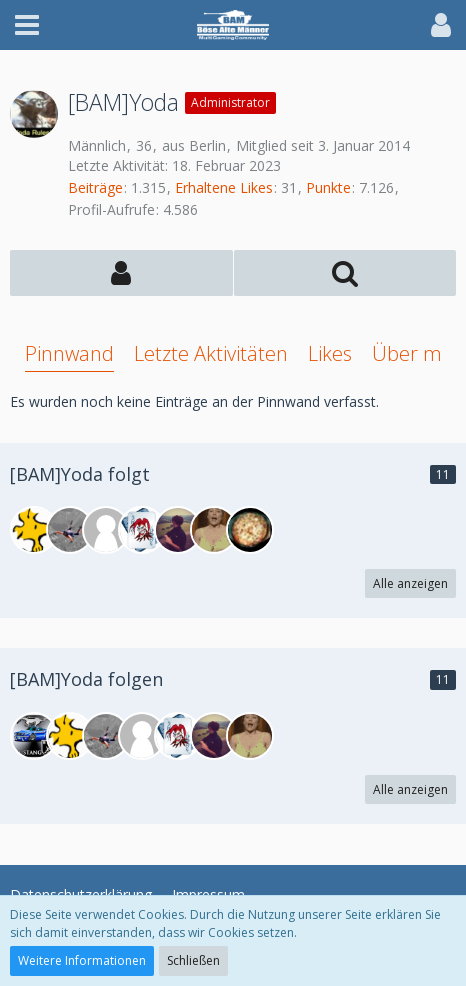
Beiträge (95, 187)
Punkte (328, 187)
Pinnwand (69, 353)
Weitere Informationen (82, 960)
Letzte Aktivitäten (211, 353)
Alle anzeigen (410, 583)
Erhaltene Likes (224, 187)
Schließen (193, 960)
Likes (330, 353)
